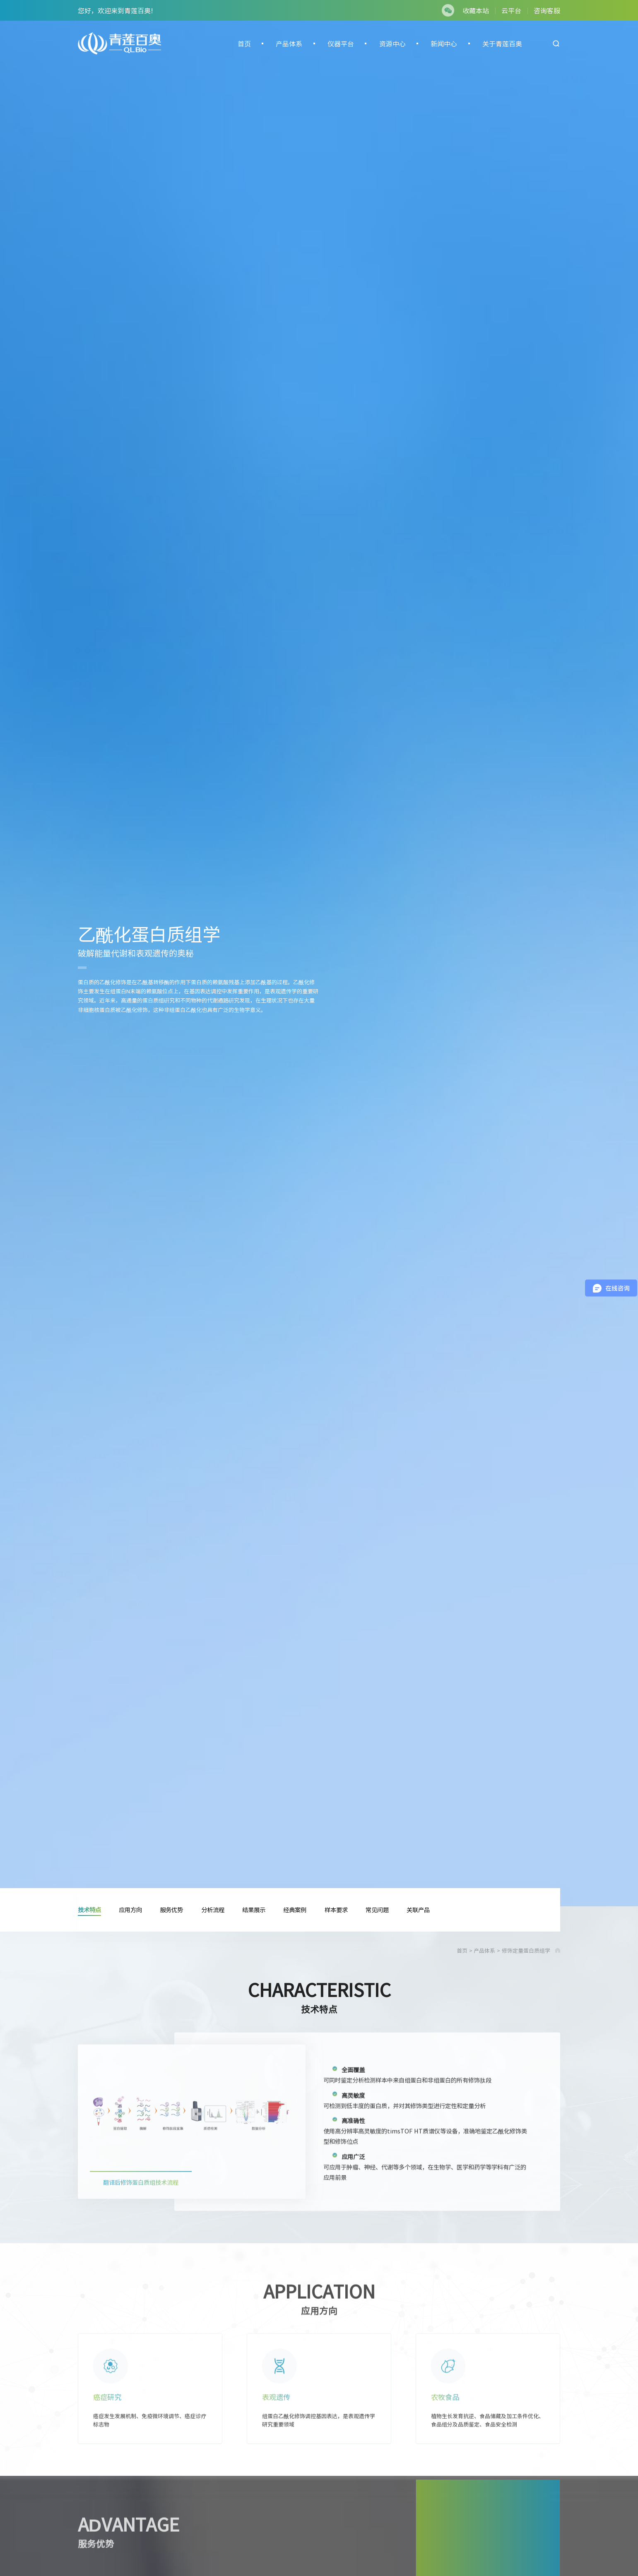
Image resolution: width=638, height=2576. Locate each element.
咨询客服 (547, 10)
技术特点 (89, 1909)
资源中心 (392, 43)
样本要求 (336, 1909)
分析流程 (212, 1909)
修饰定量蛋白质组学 (526, 1950)
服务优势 (171, 1909)
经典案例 (294, 1909)
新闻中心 (444, 43)
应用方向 (130, 1909)
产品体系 (289, 43)
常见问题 (377, 1909)
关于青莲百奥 (502, 43)
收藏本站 (475, 10)
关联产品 (418, 1909)
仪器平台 (340, 43)
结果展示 (253, 1909)
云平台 (511, 10)
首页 (244, 43)
